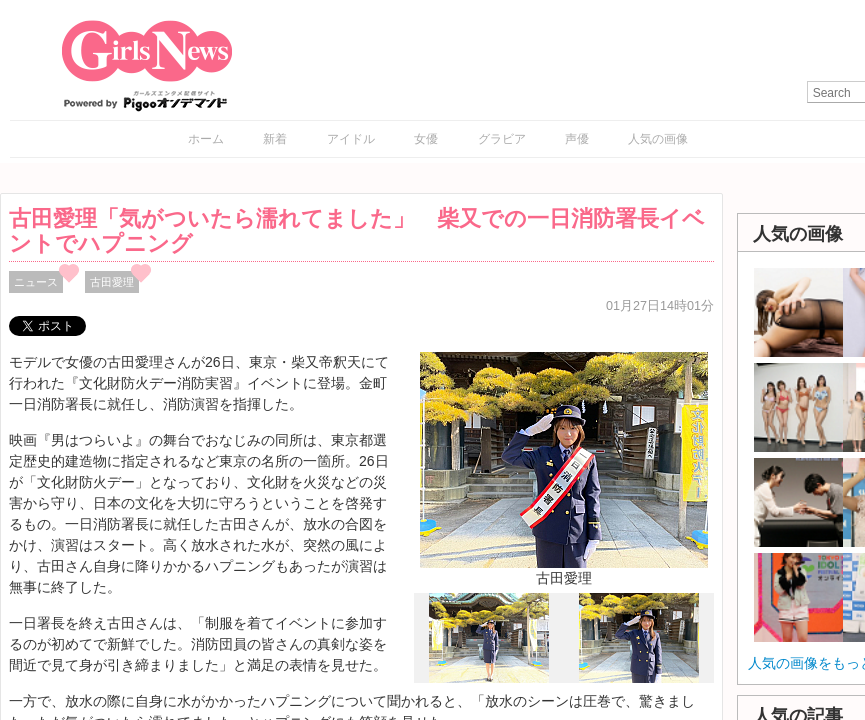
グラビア (502, 139)
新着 (275, 139)
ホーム (206, 139)
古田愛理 (112, 282)
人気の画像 (658, 139)
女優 (426, 139)
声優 (577, 139)
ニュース (36, 282)
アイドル (351, 139)
